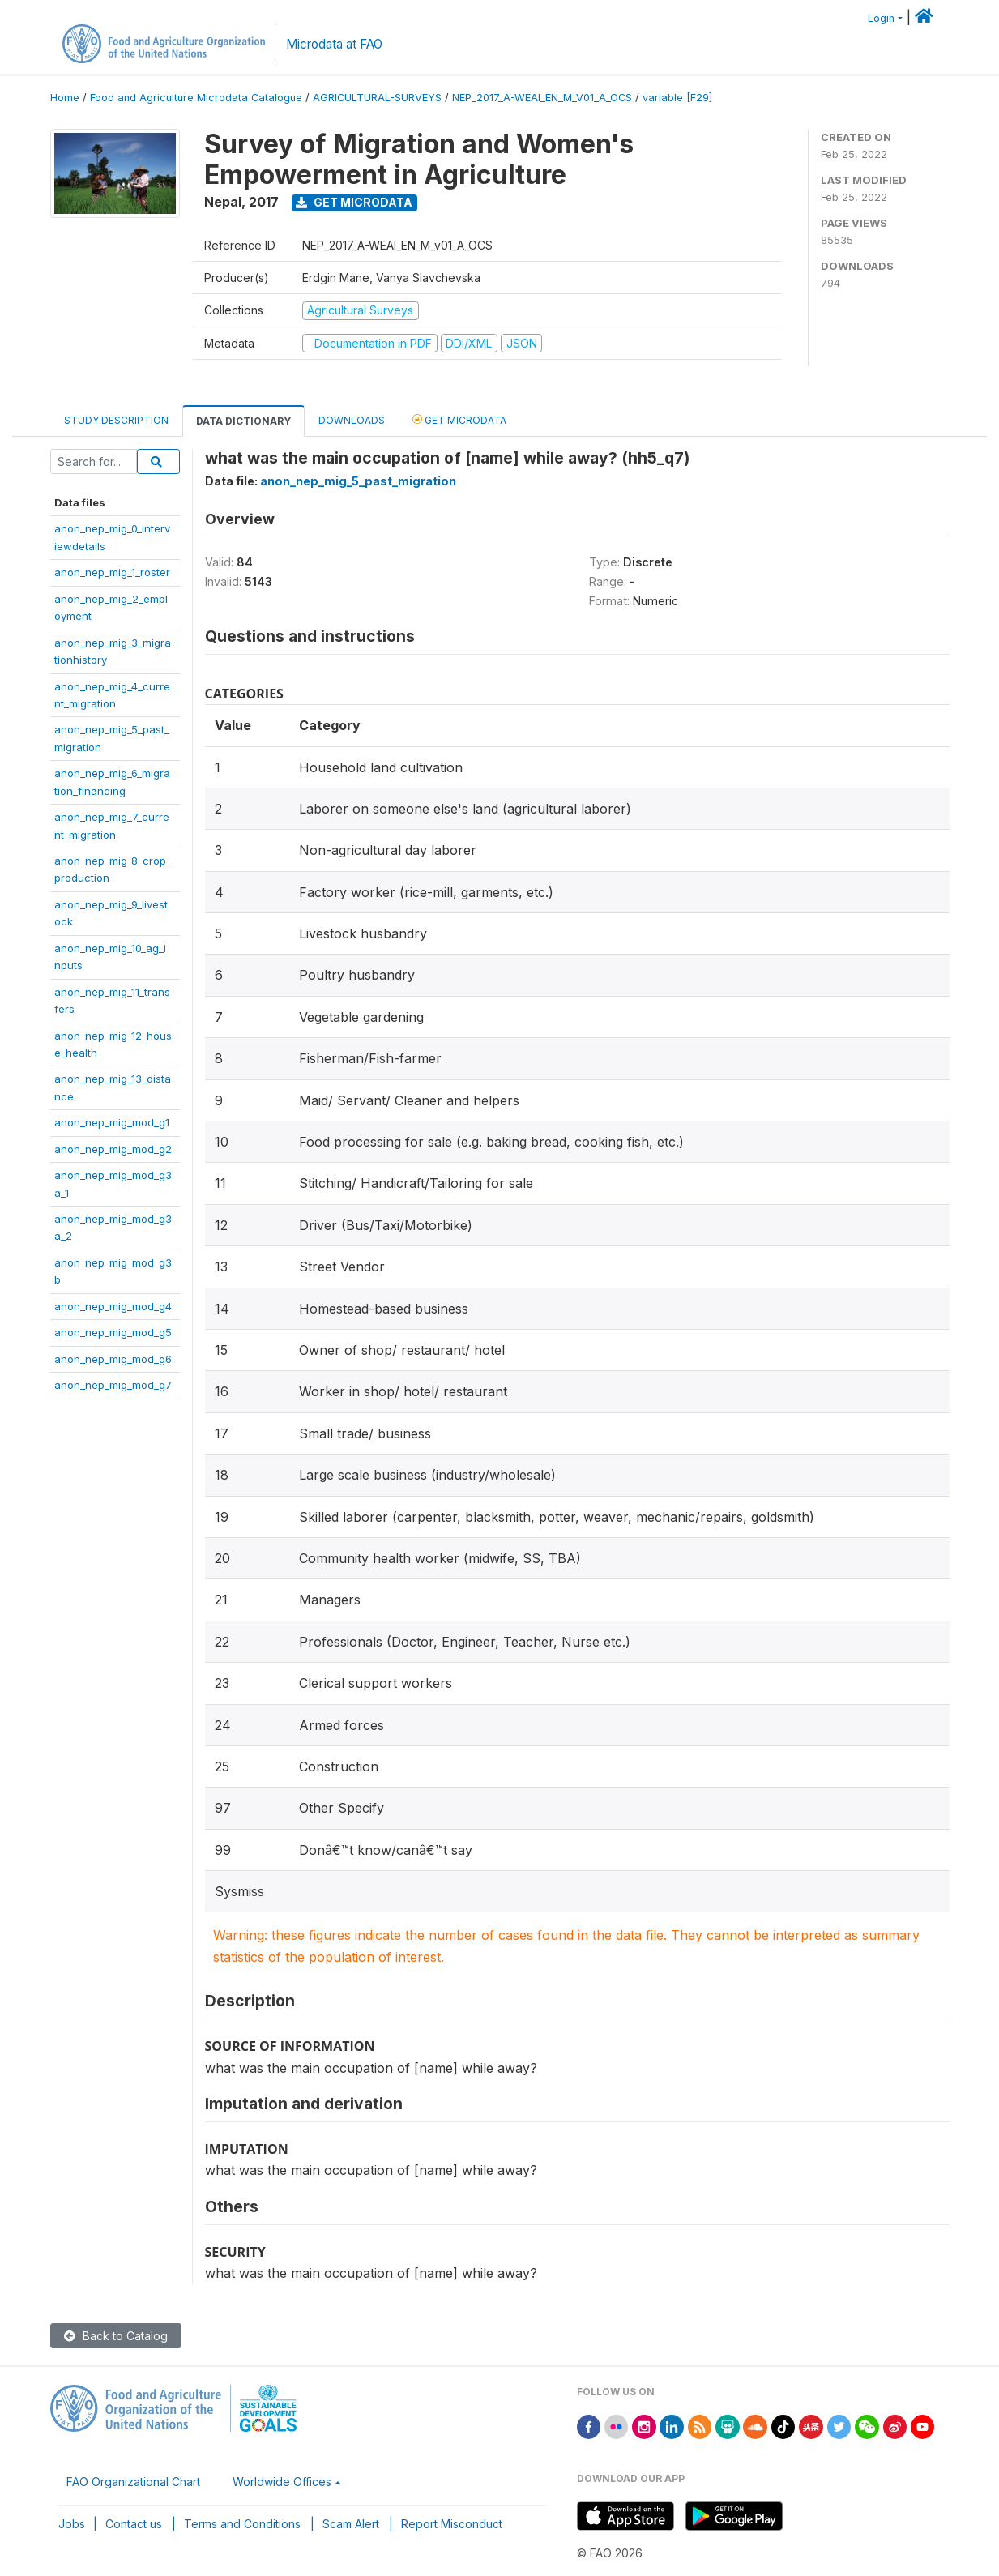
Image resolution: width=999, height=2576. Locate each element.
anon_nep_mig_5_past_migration (358, 481)
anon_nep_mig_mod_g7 (113, 1384)
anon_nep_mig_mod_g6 (113, 1358)
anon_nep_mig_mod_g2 (113, 1149)
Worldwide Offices (282, 2481)
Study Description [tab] (116, 420)
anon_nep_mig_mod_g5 (113, 1332)
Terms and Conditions (242, 2524)
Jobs (71, 2524)
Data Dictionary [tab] (243, 421)
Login (881, 18)
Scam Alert (350, 2524)
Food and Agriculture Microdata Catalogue (196, 98)
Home (64, 98)
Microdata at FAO (334, 44)
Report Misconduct (451, 2524)
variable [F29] (677, 98)
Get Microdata (354, 202)
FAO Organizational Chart (133, 2481)
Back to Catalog (116, 2336)
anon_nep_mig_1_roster (112, 572)
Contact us (133, 2524)
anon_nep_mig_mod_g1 (111, 1122)
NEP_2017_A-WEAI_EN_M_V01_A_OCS (542, 98)
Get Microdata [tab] (459, 419)
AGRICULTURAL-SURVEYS (377, 98)
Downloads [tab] (351, 420)
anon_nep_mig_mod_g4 (113, 1306)
